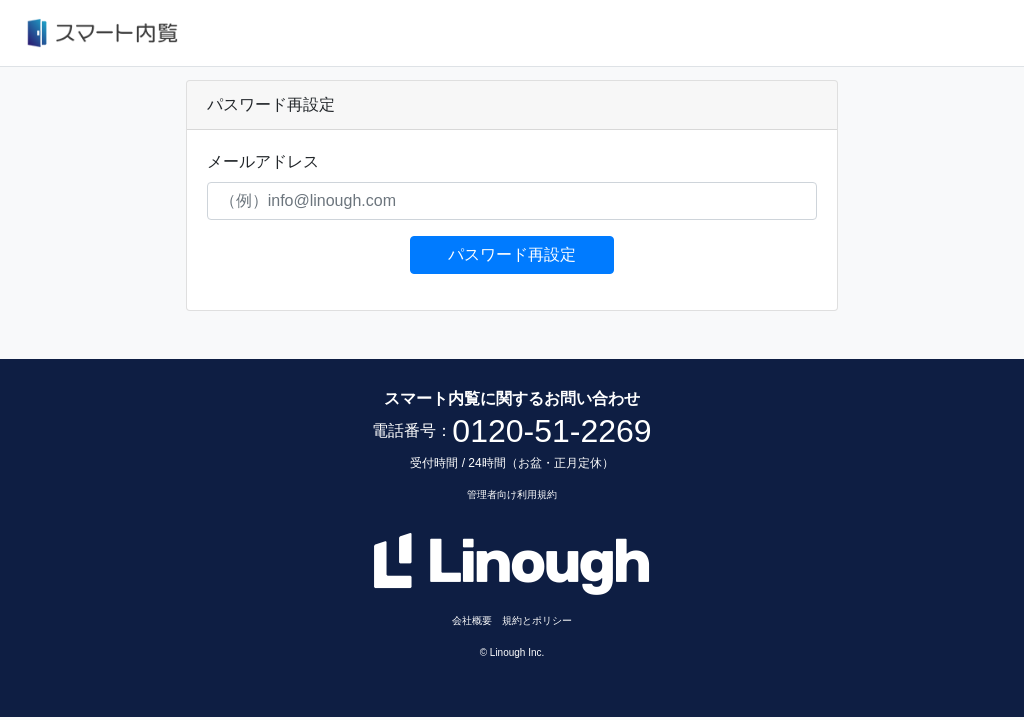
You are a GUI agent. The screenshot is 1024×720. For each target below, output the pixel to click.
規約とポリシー (537, 620)
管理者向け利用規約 (512, 494)
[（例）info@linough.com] (512, 201)
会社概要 (472, 620)
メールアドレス (263, 161)
